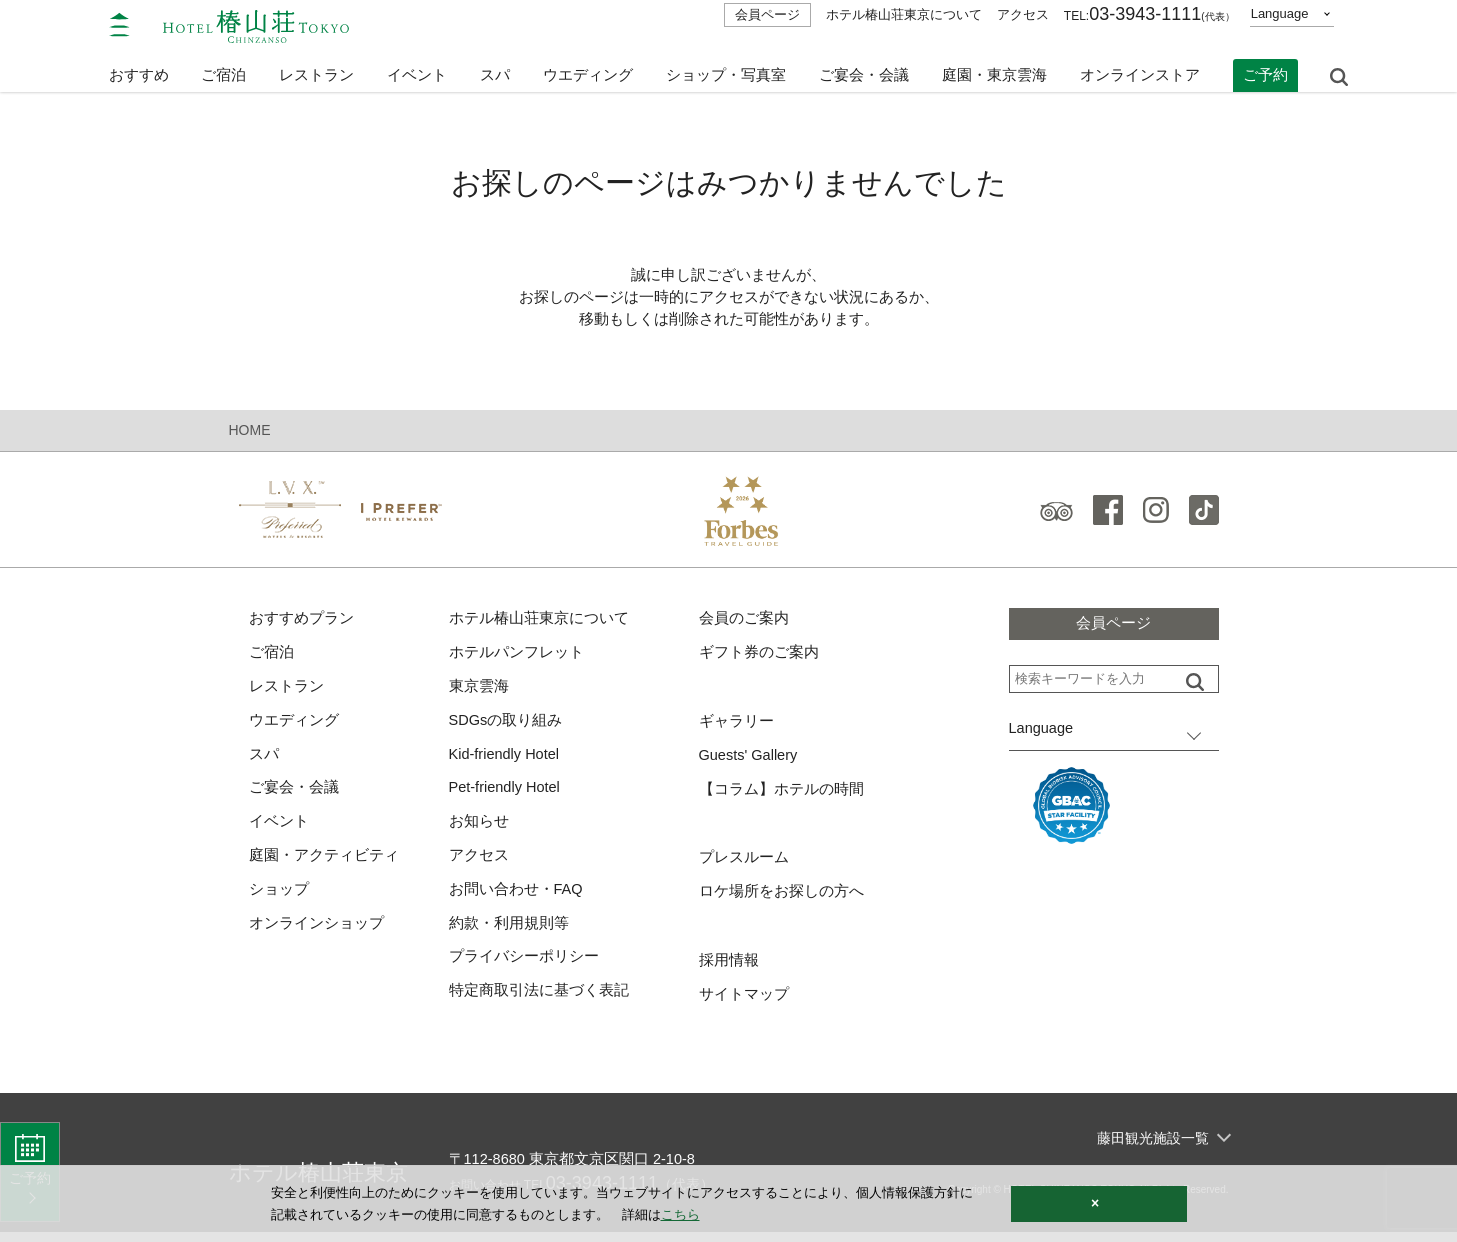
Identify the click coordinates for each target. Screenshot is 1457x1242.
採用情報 (729, 967)
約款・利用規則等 (509, 931)
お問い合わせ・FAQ (516, 897)
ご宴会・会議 (864, 67)
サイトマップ (744, 1002)
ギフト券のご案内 (759, 655)
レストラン (286, 690)
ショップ (279, 897)
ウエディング (588, 67)
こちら (680, 1214)
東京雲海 (479, 690)
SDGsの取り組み (506, 724)
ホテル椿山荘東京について (904, 14)
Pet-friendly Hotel (506, 793)
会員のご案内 (744, 621)
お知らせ (479, 828)
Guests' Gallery (750, 759)
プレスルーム (744, 863)
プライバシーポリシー (524, 966)
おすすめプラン (301, 621)
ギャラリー (736, 725)
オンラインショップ (316, 931)
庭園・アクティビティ (324, 862)
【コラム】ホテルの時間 (781, 794)
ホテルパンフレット (516, 655)
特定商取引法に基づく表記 (539, 1000)
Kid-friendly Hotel (506, 759)
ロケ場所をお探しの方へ (781, 898)
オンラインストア (1140, 67)
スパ (264, 759)
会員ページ (767, 14)
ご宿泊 (271, 655)
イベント (417, 67)
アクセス (1023, 14)
